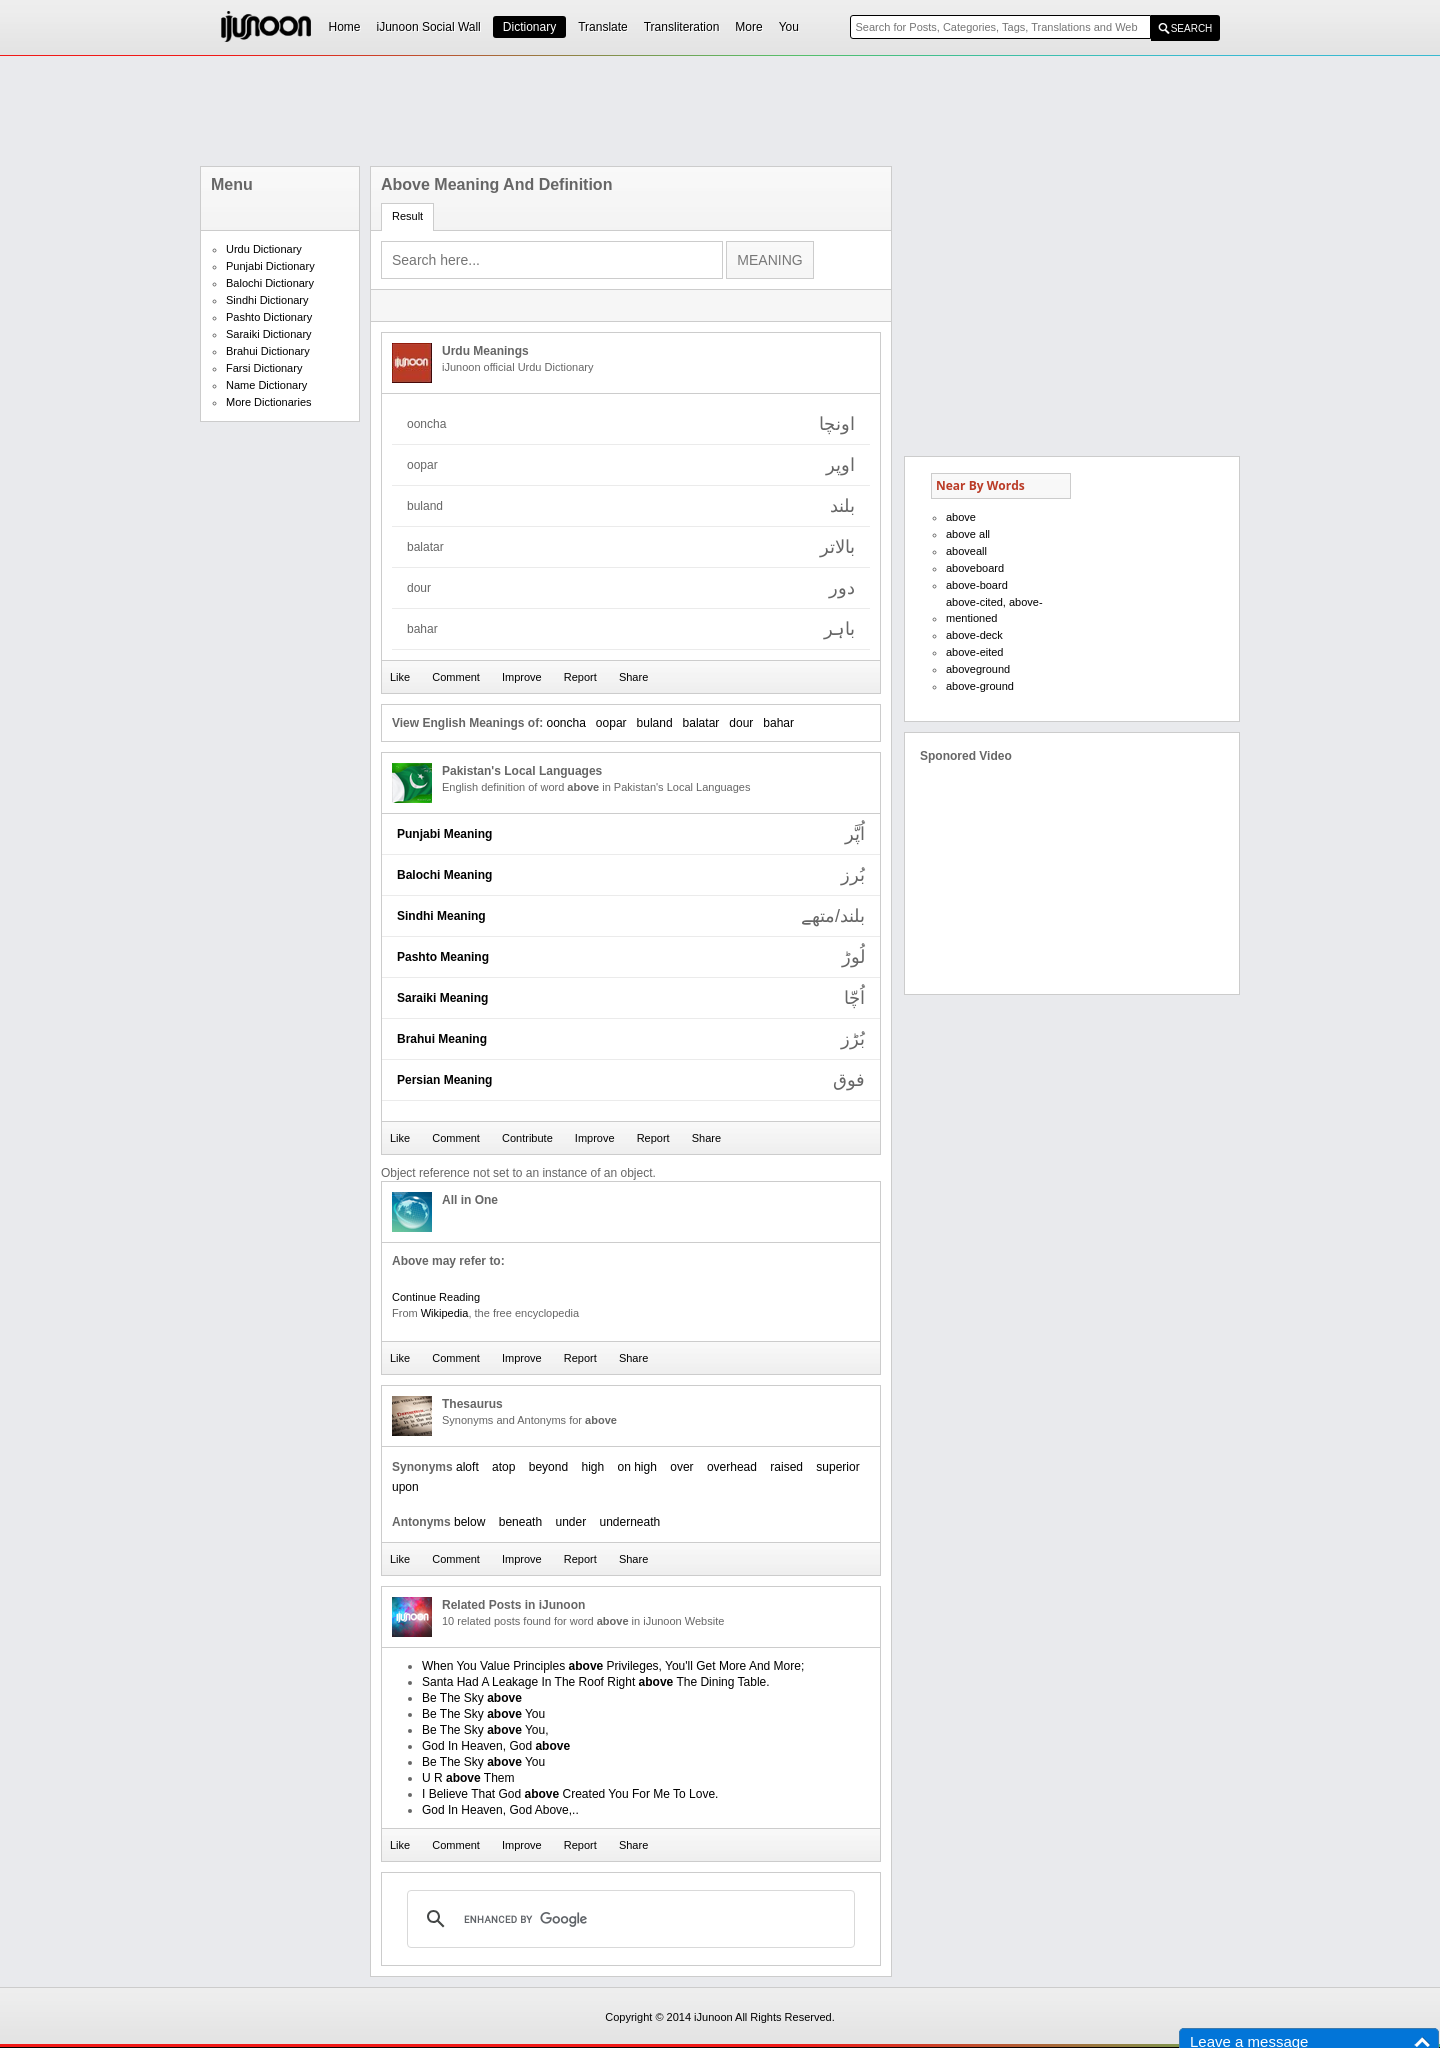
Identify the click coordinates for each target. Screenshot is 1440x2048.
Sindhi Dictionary (267, 300)
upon (405, 1487)
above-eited (975, 652)
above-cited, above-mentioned (994, 610)
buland (655, 723)
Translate (603, 27)
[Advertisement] (720, 111)
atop (503, 1467)
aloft (467, 1467)
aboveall (966, 551)
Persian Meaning (444, 1080)
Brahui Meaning (442, 1039)
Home (345, 27)
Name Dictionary (266, 385)
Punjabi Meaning (444, 834)
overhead (732, 1467)
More (748, 27)
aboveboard (975, 568)
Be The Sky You (483, 1714)
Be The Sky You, (485, 1730)
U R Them (468, 1778)
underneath (630, 1522)
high (592, 1467)
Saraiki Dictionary (269, 334)
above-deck (974, 635)
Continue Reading (436, 1297)
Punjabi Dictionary (270, 266)
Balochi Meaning (444, 875)
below (469, 1522)
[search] (628, 1919)
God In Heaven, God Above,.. (500, 1810)
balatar (701, 723)
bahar (778, 723)
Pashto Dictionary (269, 317)
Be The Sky (472, 1698)
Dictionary (529, 27)
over (681, 1467)
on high (637, 1467)
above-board (977, 585)
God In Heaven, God (496, 1746)
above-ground (980, 686)
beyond (548, 1467)
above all (968, 534)
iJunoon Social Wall (429, 27)
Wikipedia (445, 1313)
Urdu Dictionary (264, 249)
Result (407, 216)
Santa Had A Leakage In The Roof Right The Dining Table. (596, 1682)
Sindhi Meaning (441, 916)
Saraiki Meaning (442, 998)
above (961, 517)
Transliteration (682, 27)
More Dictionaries (269, 402)
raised (786, 1467)
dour (741, 723)
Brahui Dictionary (268, 351)
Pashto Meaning (443, 957)
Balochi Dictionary (270, 283)
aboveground (978, 669)
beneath (520, 1522)
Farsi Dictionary (264, 368)
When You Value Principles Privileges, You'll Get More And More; (613, 1666)
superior (837, 1467)
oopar (611, 723)
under (570, 1522)
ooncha (565, 723)
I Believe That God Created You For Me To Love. (570, 1794)
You (789, 27)
